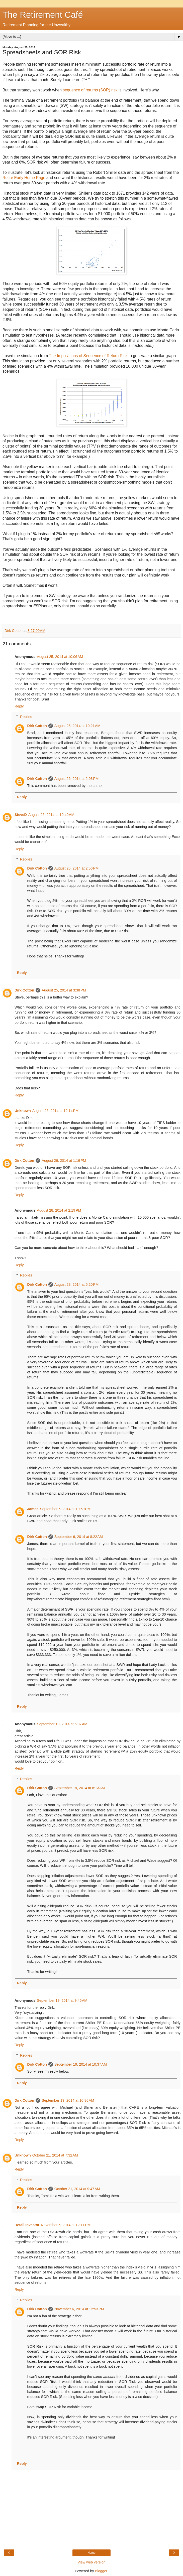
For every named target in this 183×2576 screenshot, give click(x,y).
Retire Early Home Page (24, 178)
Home (91, 2552)
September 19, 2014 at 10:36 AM (68, 2100)
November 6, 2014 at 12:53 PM (79, 2309)
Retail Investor (27, 2225)
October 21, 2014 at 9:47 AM (77, 2189)
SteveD (21, 815)
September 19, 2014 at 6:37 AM (62, 1724)
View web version (91, 2562)
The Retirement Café (43, 15)
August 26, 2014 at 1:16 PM (64, 1161)
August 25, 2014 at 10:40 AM (51, 815)
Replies (26, 717)
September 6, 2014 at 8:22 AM (78, 1537)
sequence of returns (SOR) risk (90, 90)
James (32, 1509)
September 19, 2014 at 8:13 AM (79, 1788)
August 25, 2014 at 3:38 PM (64, 990)
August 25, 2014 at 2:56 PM (76, 868)
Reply (19, 706)
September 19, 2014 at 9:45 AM (62, 2000)
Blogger (101, 2571)
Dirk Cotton (37, 726)
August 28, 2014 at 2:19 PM (59, 1210)
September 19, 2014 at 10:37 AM (80, 2064)
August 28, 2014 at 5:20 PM (76, 1284)
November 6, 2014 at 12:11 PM (65, 2225)
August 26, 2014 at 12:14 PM (55, 1111)
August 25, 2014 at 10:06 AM (60, 657)
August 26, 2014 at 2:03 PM (76, 779)
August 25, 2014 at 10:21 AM (77, 726)
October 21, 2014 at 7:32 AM (55, 2155)
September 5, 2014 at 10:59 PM (65, 1509)
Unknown (23, 1111)
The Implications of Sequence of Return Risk (88, 356)
